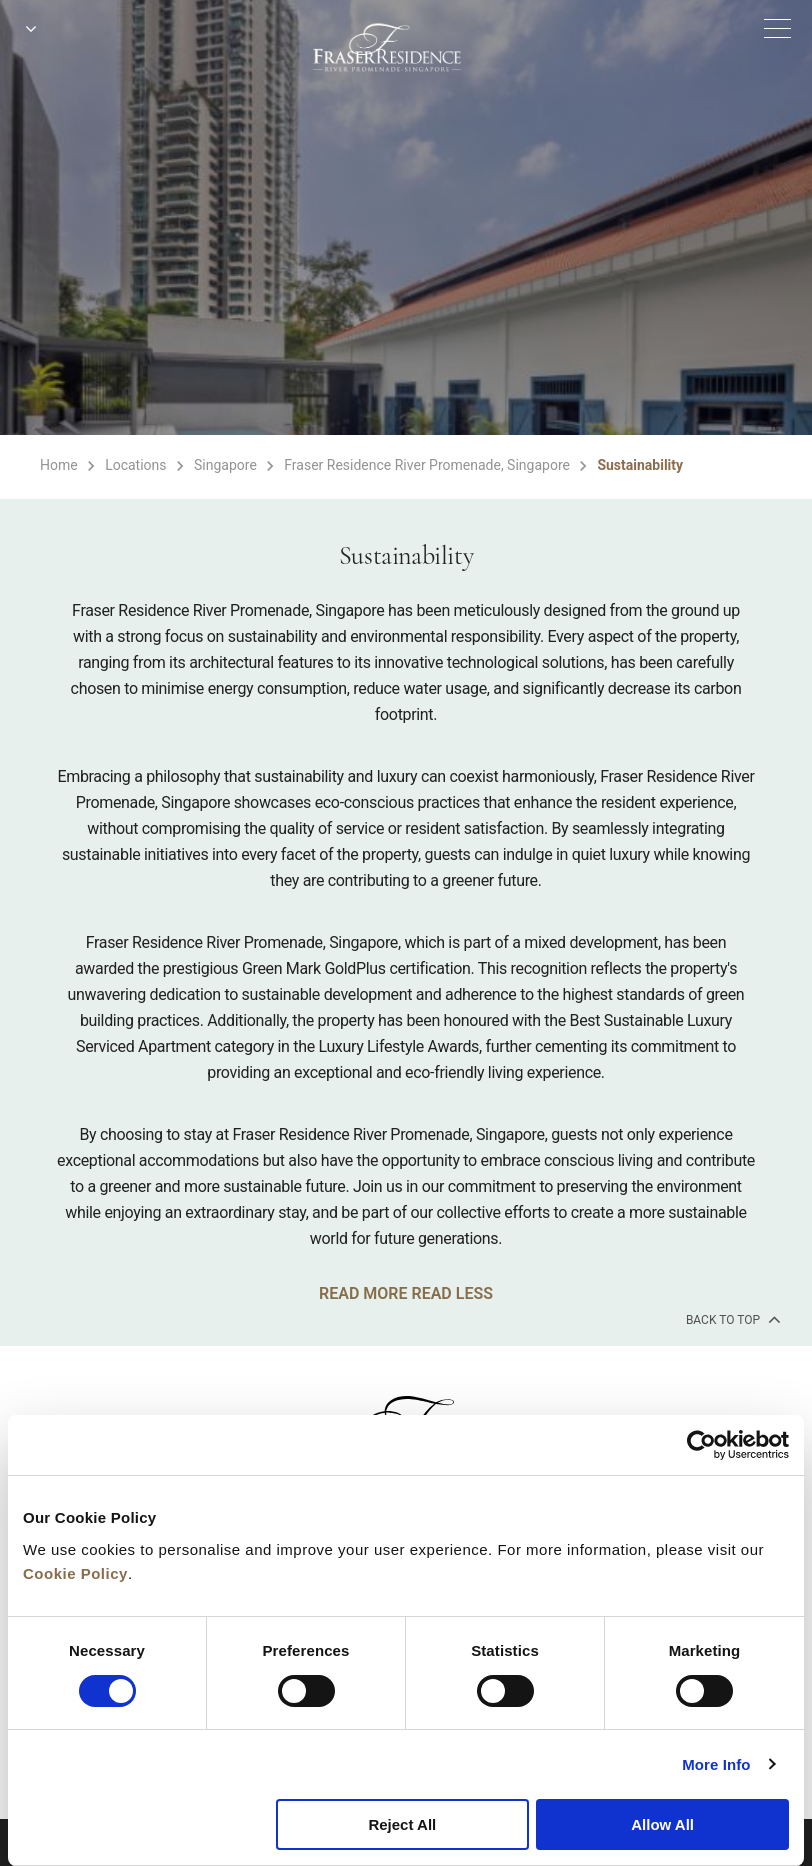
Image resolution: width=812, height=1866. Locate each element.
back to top (731, 1319)
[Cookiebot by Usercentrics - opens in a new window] (701, 1445)
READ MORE (363, 1293)
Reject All (402, 1824)
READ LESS (451, 1293)
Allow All (662, 1824)
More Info (716, 1764)
